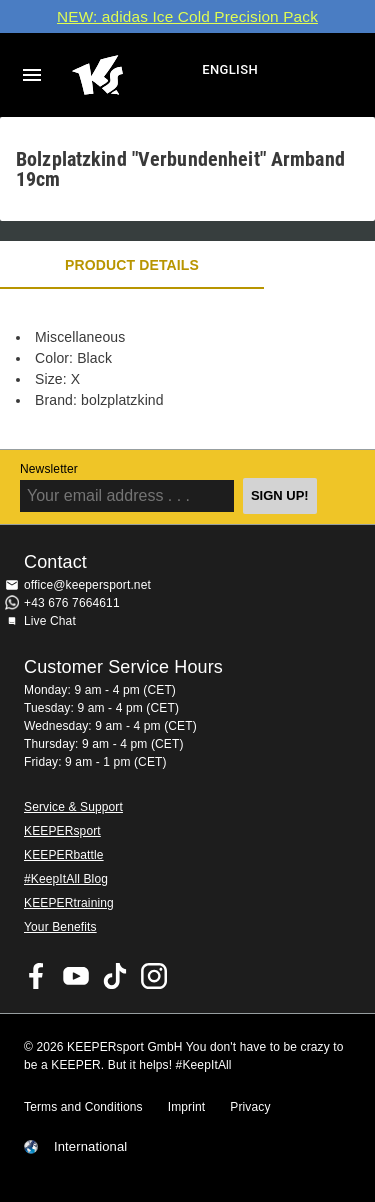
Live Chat (50, 621)
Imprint (187, 1107)
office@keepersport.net (87, 585)
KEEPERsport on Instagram (154, 976)
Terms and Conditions (83, 1107)
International (90, 1147)
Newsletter (49, 469)
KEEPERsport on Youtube (76, 976)
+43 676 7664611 (72, 603)
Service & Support (73, 807)
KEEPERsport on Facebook (37, 976)
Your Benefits (60, 927)
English (230, 69)
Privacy (250, 1107)
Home (134, 75)
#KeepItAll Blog (66, 879)
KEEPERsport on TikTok (115, 976)
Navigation (32, 75)
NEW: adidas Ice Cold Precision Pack (187, 16)
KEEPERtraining (69, 903)
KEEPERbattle (64, 855)
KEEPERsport (62, 831)
